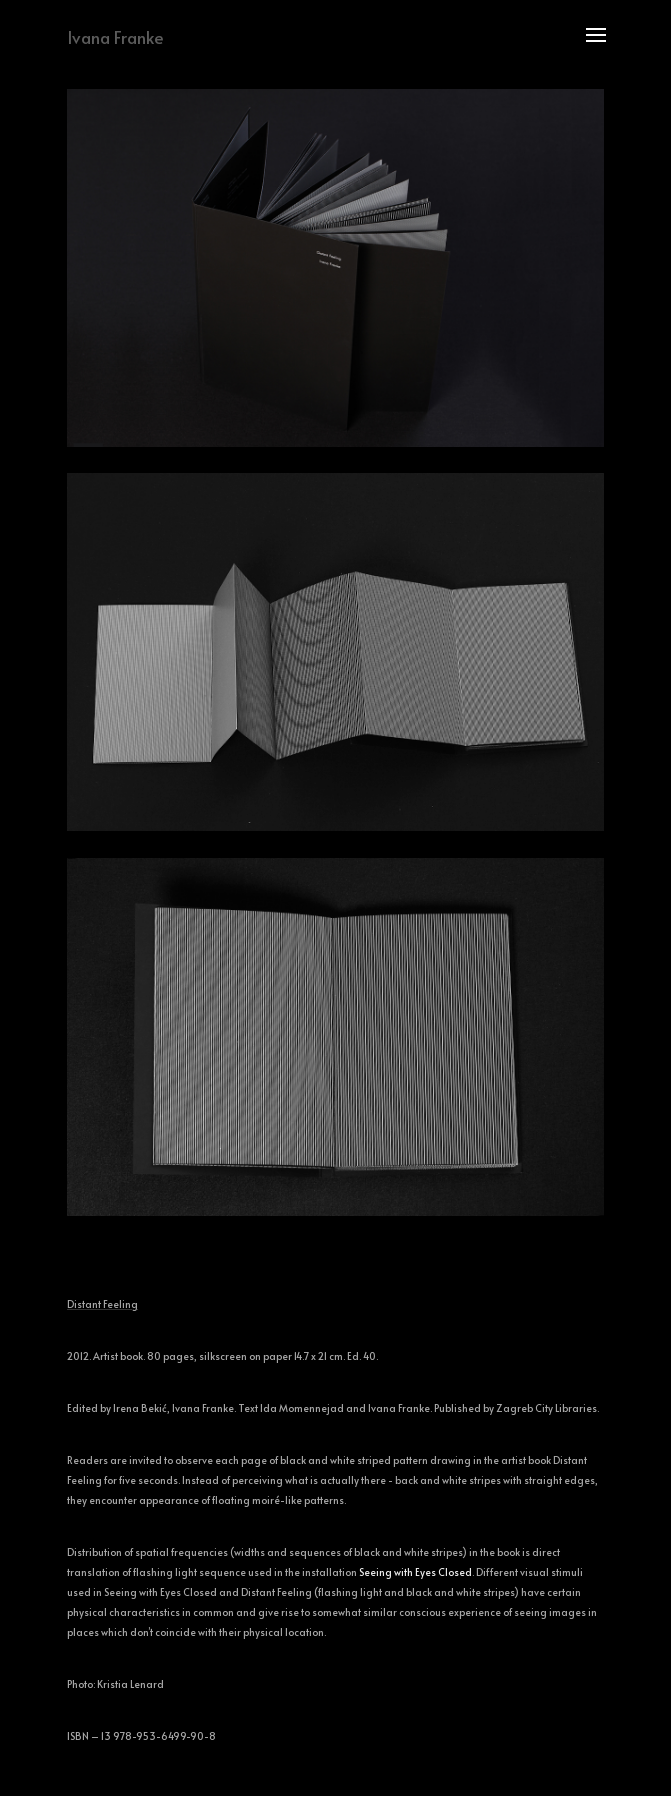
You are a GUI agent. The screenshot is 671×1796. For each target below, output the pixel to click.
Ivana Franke (115, 37)
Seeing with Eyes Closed (415, 1572)
